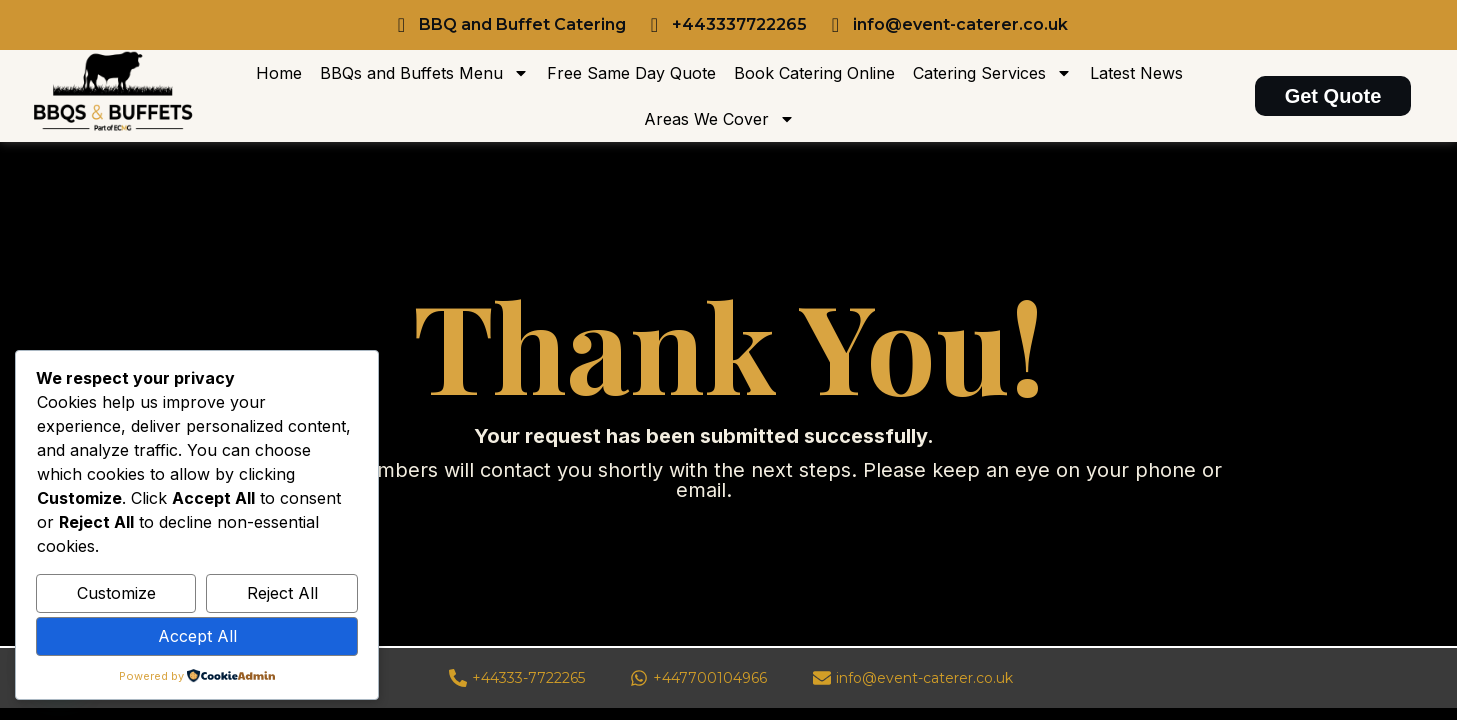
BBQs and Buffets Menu (424, 73)
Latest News (1136, 73)
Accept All (197, 636)
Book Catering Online (814, 73)
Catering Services (992, 73)
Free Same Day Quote (631, 73)
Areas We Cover (719, 119)
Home (279, 73)
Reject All (282, 593)
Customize (116, 593)
